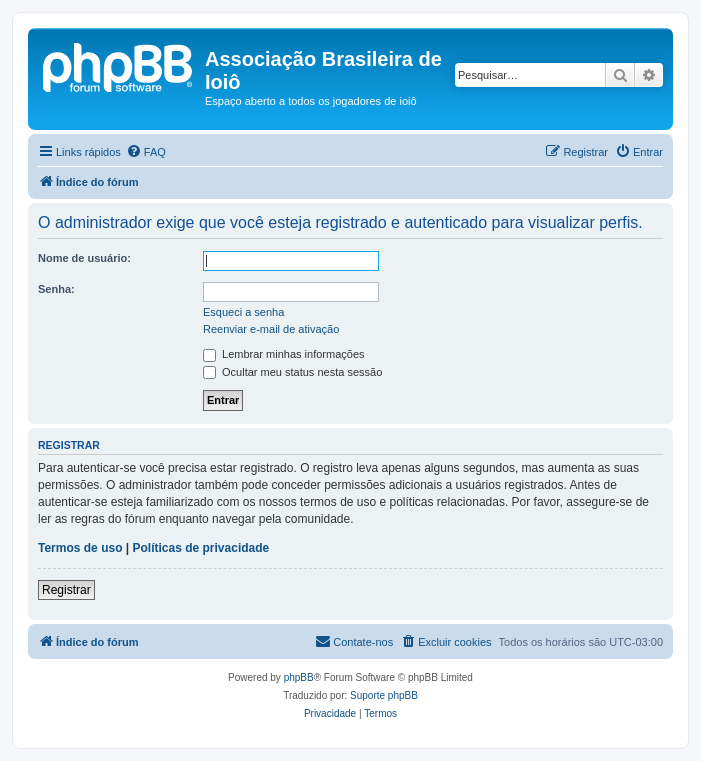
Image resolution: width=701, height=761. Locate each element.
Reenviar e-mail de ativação (271, 329)
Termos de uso (80, 548)
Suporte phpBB (384, 695)
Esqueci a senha (243, 312)
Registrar (66, 590)
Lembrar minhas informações (284, 354)
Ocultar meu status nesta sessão (292, 372)
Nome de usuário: (84, 258)
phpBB (299, 677)
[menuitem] (146, 152)
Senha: (56, 289)
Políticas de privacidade (201, 548)
